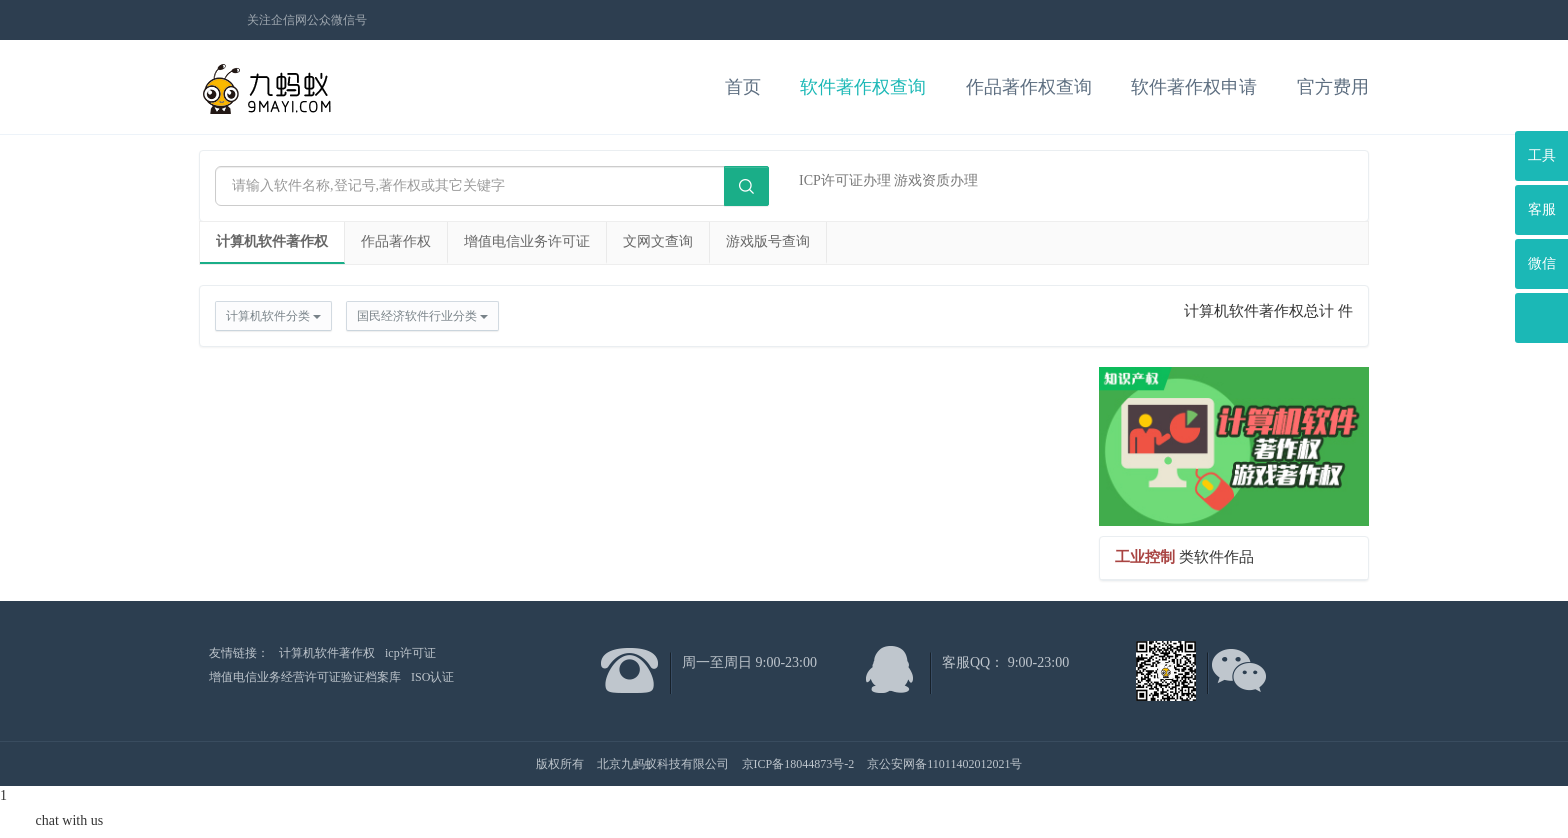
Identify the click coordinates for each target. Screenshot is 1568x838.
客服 (1542, 209)
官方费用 (1333, 87)
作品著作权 (396, 241)
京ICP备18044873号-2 (798, 764)
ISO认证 (432, 677)
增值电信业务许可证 (527, 241)
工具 (1542, 155)
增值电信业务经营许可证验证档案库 (305, 677)
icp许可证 (410, 653)
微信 (1542, 263)
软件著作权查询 (863, 87)
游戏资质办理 (936, 180)
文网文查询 (658, 241)
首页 (743, 87)
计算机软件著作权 (272, 241)
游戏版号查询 (768, 241)
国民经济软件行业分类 (422, 316)
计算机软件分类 (273, 316)
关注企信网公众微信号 (307, 20)
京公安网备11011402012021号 (944, 764)
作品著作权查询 (1029, 87)
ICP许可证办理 (845, 180)
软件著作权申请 (1194, 87)
